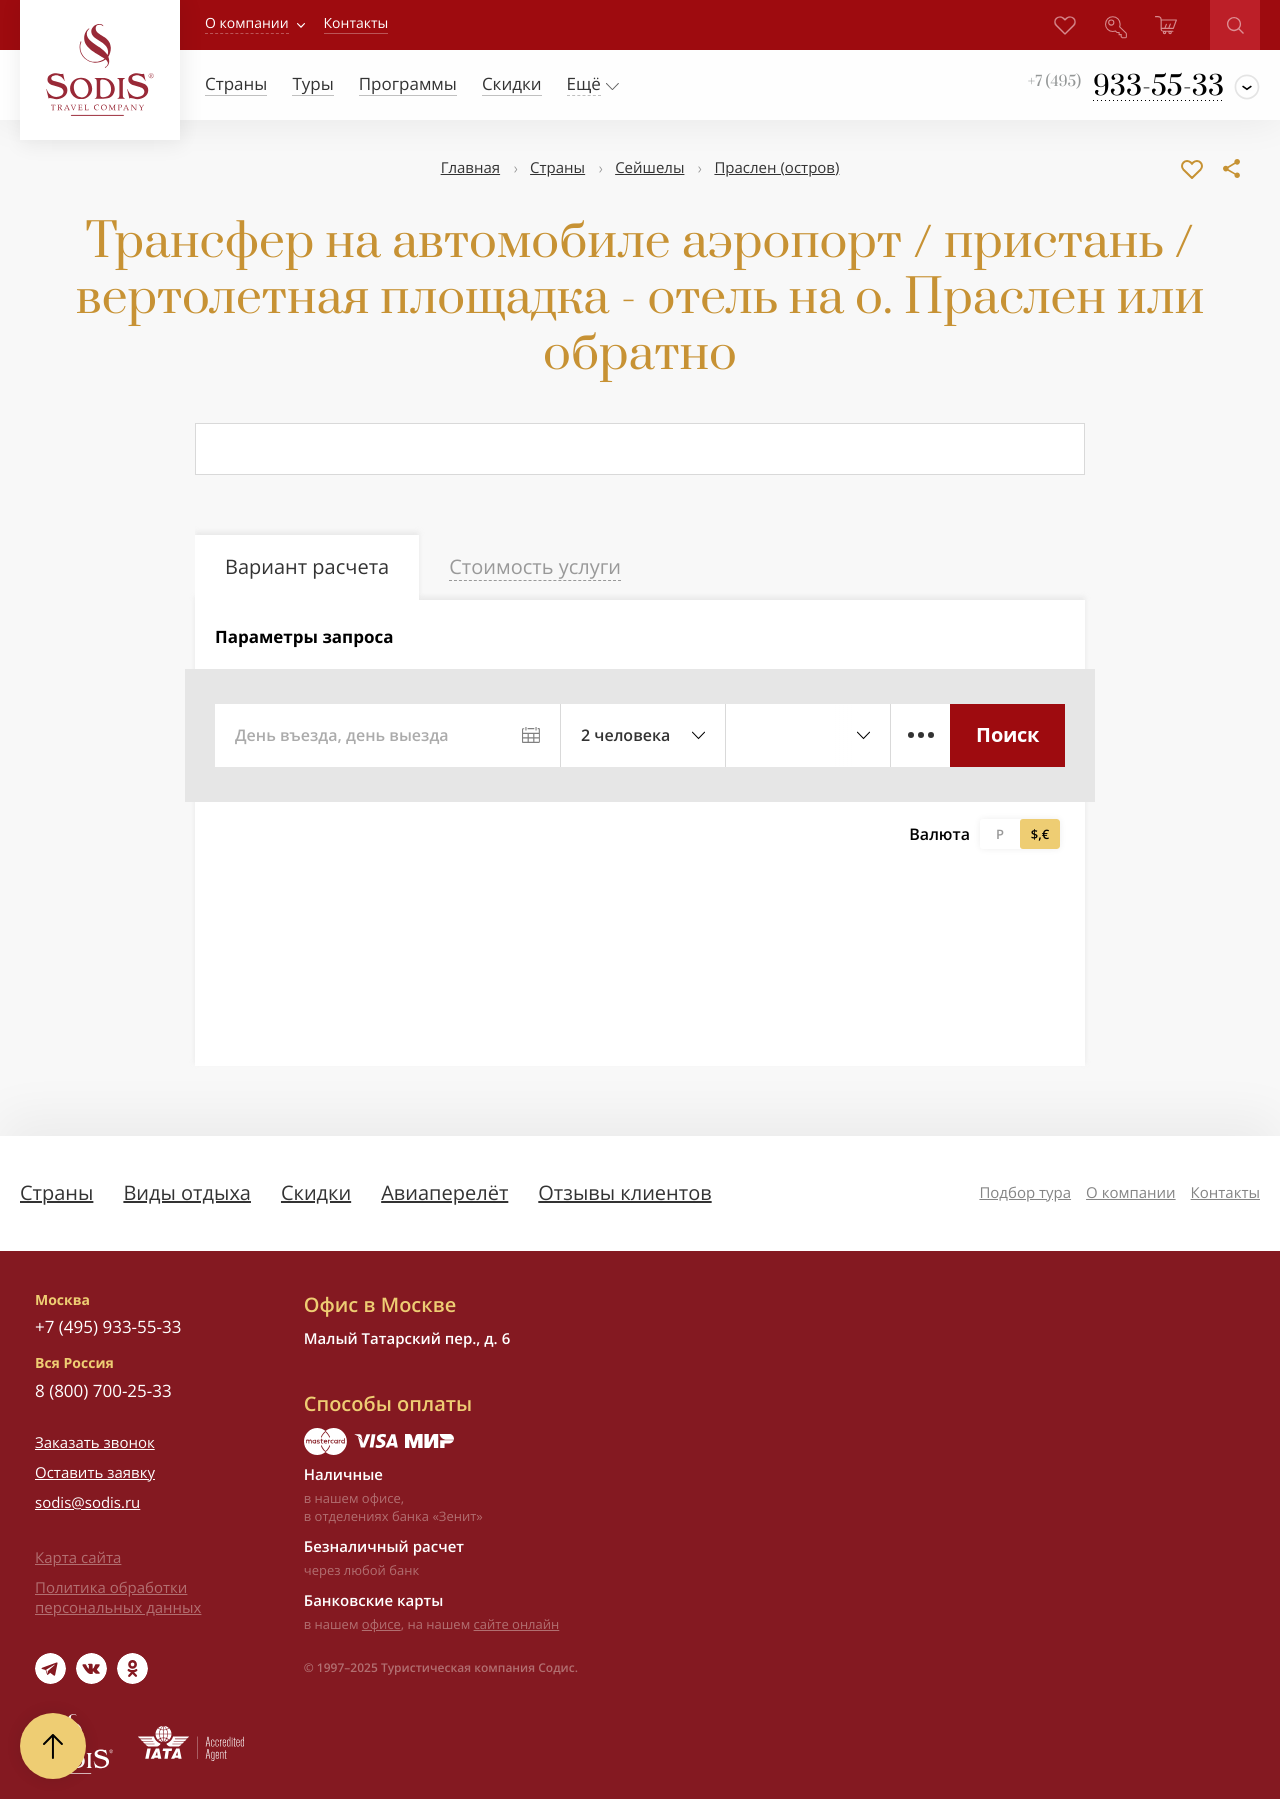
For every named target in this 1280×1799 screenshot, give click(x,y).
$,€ (1040, 834)
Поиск (1007, 734)
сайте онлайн (517, 1624)
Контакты (1225, 1193)
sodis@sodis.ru (87, 1503)
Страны (557, 168)
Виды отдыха (187, 1192)
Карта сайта (78, 1558)
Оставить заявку (95, 1473)
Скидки (316, 1192)
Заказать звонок (95, 1443)
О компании (247, 23)
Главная (470, 168)
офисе (381, 1624)
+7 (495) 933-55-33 (108, 1326)
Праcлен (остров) (776, 168)
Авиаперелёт (444, 1192)
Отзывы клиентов (624, 1192)
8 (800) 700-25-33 (103, 1390)
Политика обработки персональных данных (118, 1598)
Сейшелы (649, 168)
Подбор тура (1025, 1193)
